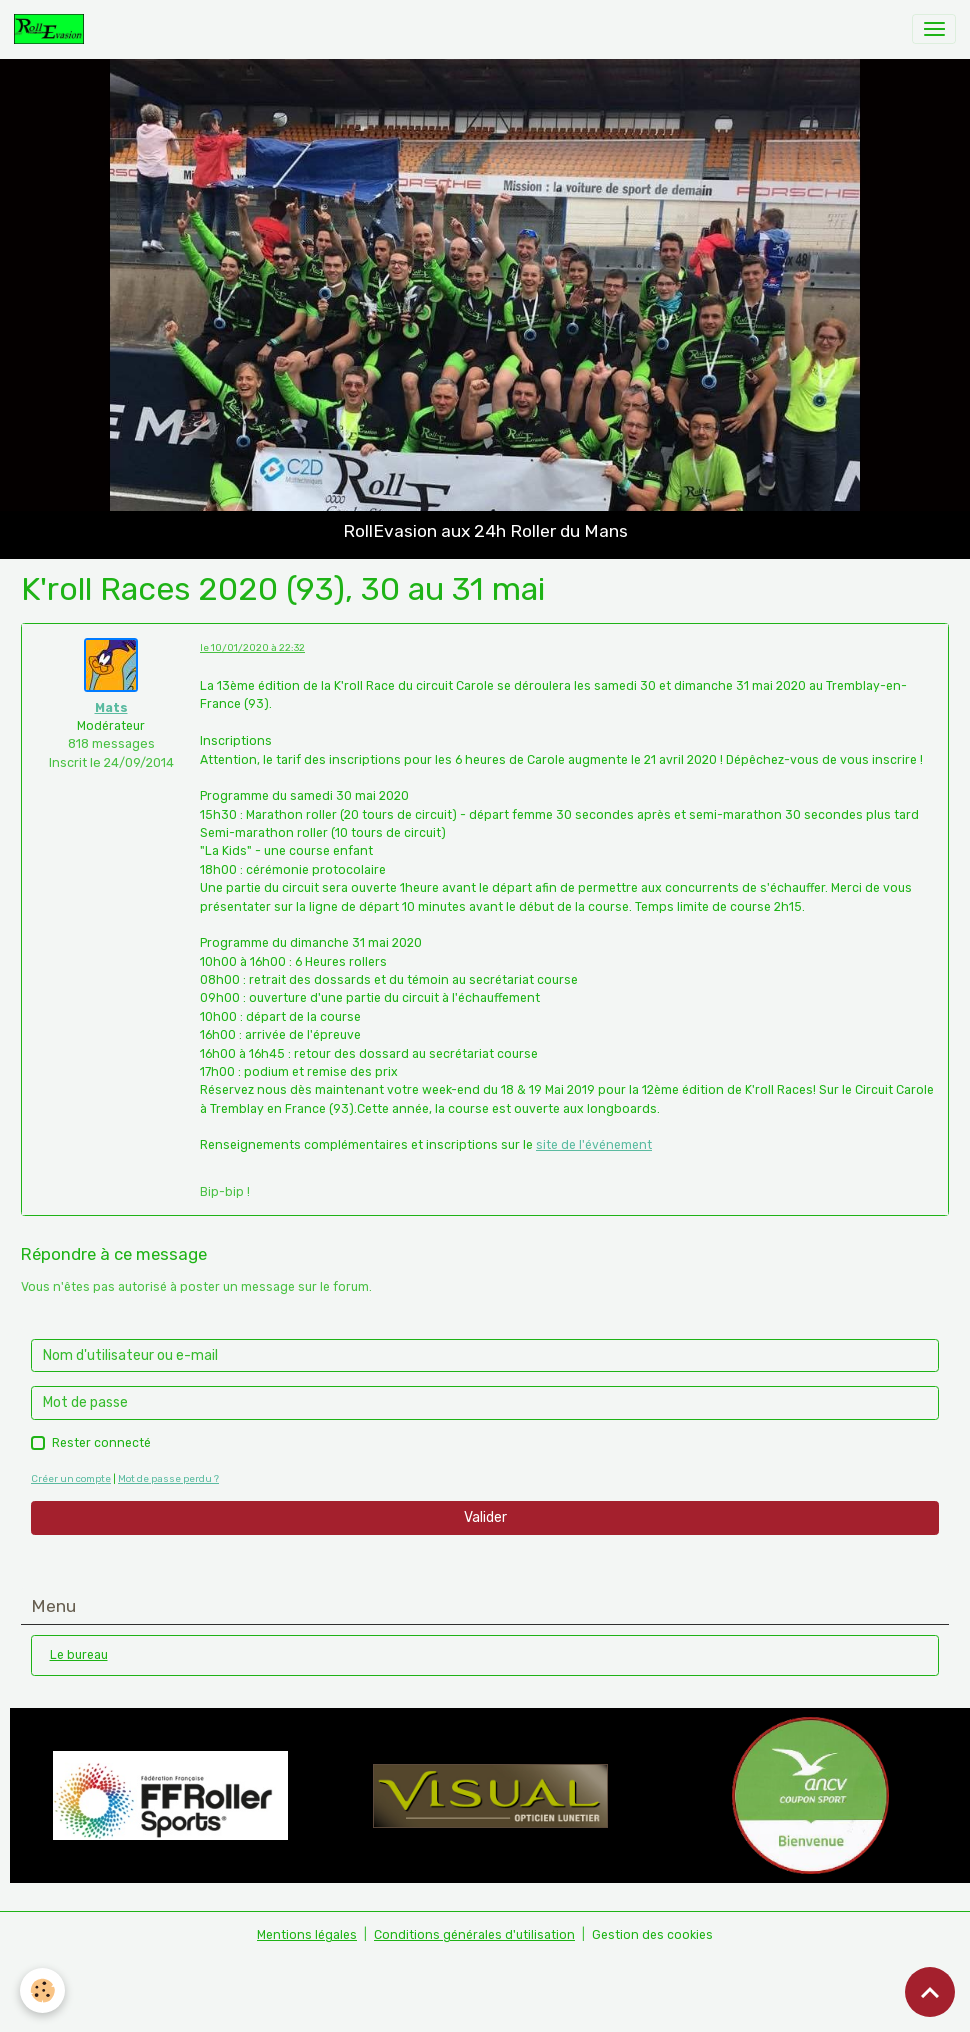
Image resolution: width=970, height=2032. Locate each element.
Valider (485, 1517)
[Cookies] (42, 1990)
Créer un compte (71, 1478)
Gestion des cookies (652, 1935)
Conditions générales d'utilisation (474, 1935)
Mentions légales (307, 1935)
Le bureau (79, 1655)
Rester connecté (101, 1443)
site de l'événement (594, 1145)
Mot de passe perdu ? (168, 1478)
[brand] (52, 29)
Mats (111, 708)
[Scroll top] (930, 1992)
